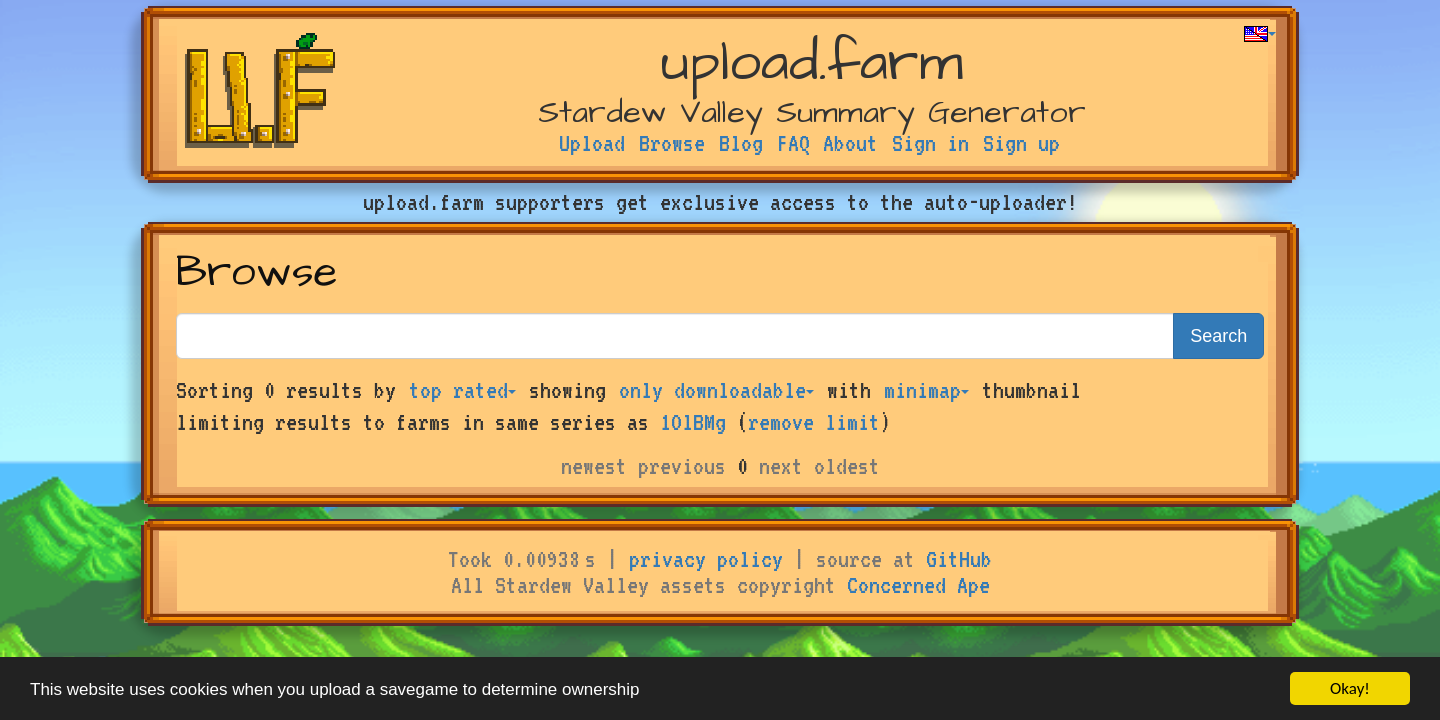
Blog (741, 143)
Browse (672, 143)
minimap (926, 390)
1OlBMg (693, 422)
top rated (462, 390)
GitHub (959, 559)
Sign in (930, 143)
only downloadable (716, 390)
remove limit (814, 422)
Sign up (1021, 143)
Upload (592, 143)
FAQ (793, 143)
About (850, 143)
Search (1218, 336)
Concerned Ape (918, 585)
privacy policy (706, 559)
